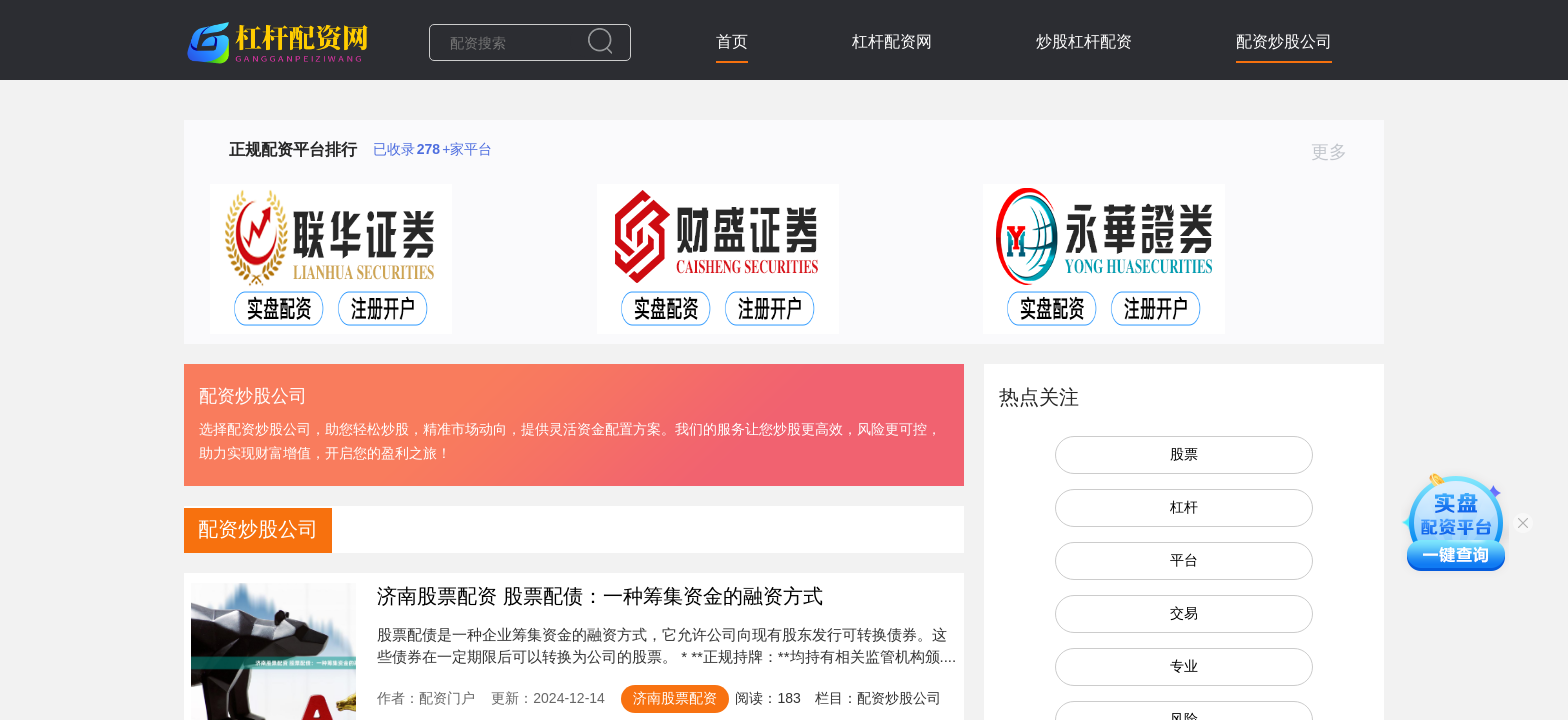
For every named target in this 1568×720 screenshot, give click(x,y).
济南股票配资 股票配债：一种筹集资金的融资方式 (600, 596)
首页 (732, 41)
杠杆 (1184, 507)
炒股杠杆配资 (1084, 41)
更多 (1337, 152)
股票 (1184, 454)
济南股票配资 (675, 698)
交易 (1184, 613)
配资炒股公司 (1284, 41)
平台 (1184, 560)
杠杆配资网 (892, 41)
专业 (1184, 666)
